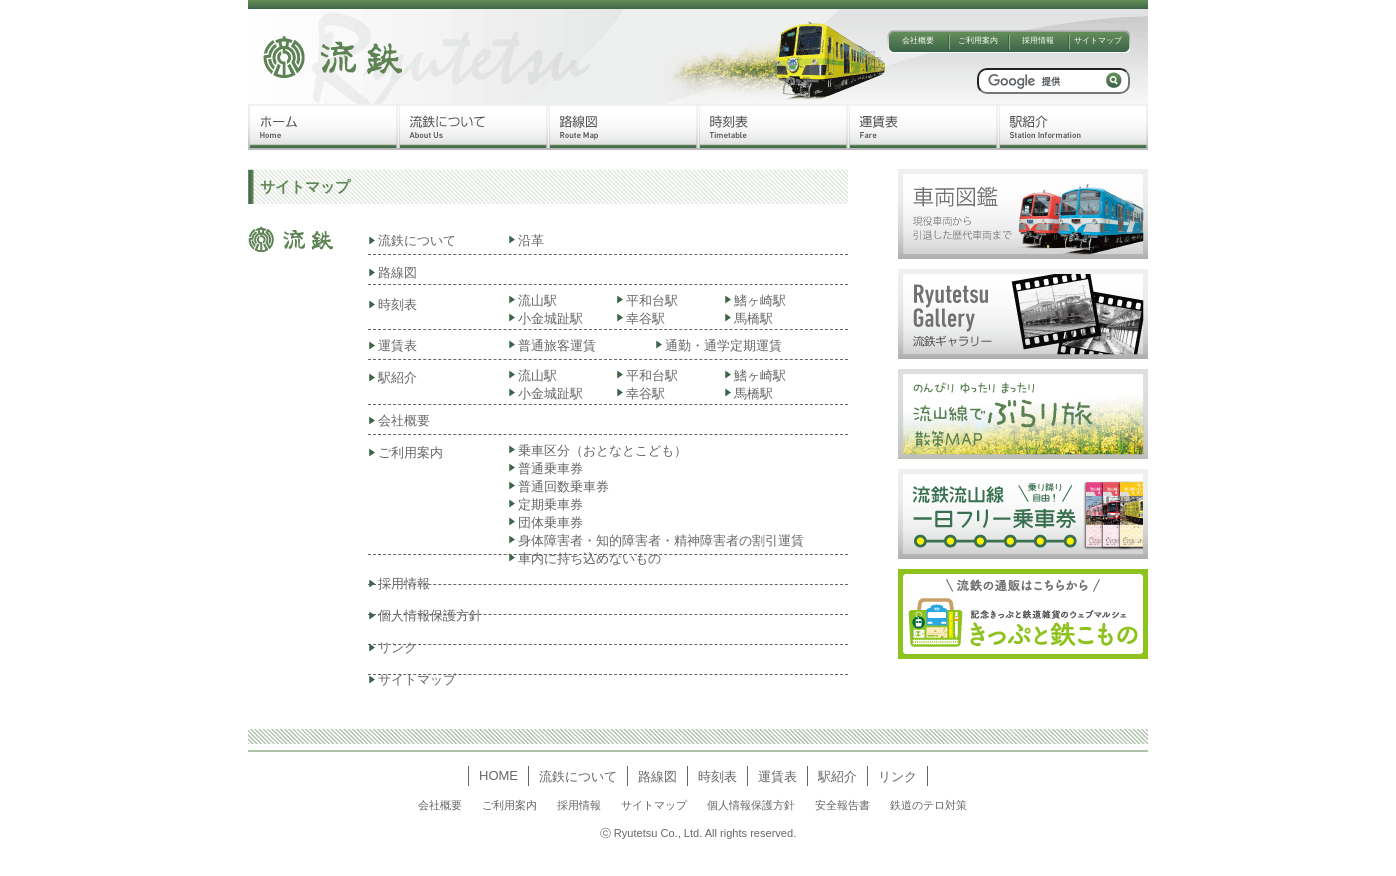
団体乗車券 (550, 522)
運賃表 (923, 127)
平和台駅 (652, 300)
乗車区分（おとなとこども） (602, 450)
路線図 (623, 127)
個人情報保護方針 (430, 615)
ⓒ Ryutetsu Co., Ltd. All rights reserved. (698, 833)
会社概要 (918, 40)
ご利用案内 (978, 40)
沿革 (531, 240)
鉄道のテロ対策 (928, 805)
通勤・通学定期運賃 (723, 345)
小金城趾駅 (550, 318)
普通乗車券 (557, 468)
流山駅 (537, 300)
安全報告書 (842, 805)
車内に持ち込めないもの (589, 558)
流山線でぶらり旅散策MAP (1023, 414)
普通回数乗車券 (563, 486)
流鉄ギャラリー (1023, 314)
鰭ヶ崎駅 (760, 300)
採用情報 (1038, 40)
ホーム (323, 127)
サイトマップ (1098, 40)
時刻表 (773, 127)
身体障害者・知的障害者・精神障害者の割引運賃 (661, 540)
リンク (397, 647)
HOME (498, 775)
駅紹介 (1073, 127)
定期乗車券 (550, 504)
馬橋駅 (753, 318)
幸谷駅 (645, 318)
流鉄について (473, 127)
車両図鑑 (1023, 214)
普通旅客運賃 (557, 345)
